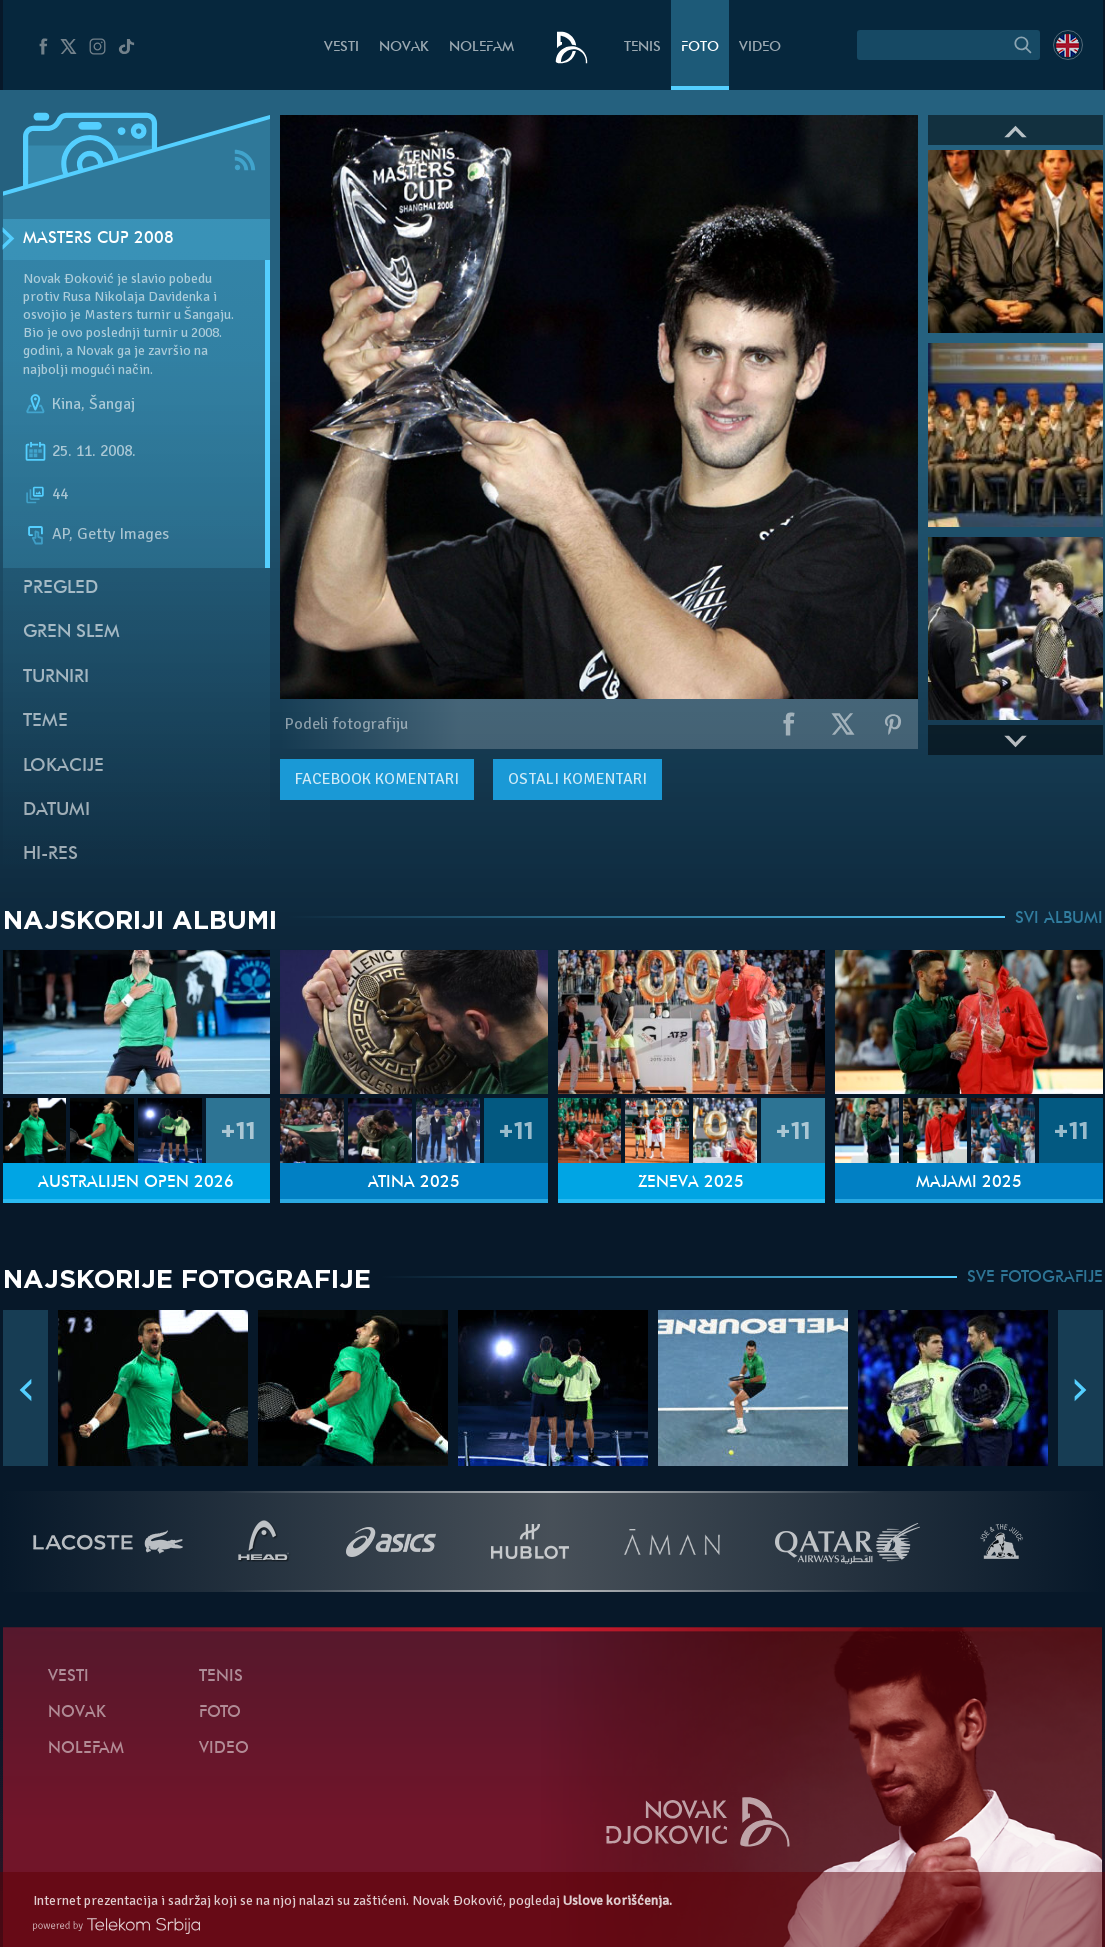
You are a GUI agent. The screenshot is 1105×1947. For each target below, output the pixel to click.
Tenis (642, 47)
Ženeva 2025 (691, 1183)
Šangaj (112, 404)
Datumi (56, 810)
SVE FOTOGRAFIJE (1035, 1278)
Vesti (341, 47)
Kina (66, 404)
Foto (700, 47)
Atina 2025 (414, 1183)
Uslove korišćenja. (617, 1900)
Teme (45, 721)
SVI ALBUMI (1059, 919)
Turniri (56, 677)
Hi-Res (50, 854)
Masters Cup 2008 (98, 239)
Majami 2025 (969, 1183)
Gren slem (71, 632)
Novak (404, 47)
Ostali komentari (577, 779)
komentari (377, 779)
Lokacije (63, 766)
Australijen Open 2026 (136, 1183)
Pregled (60, 588)
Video (760, 47)
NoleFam (481, 47)
